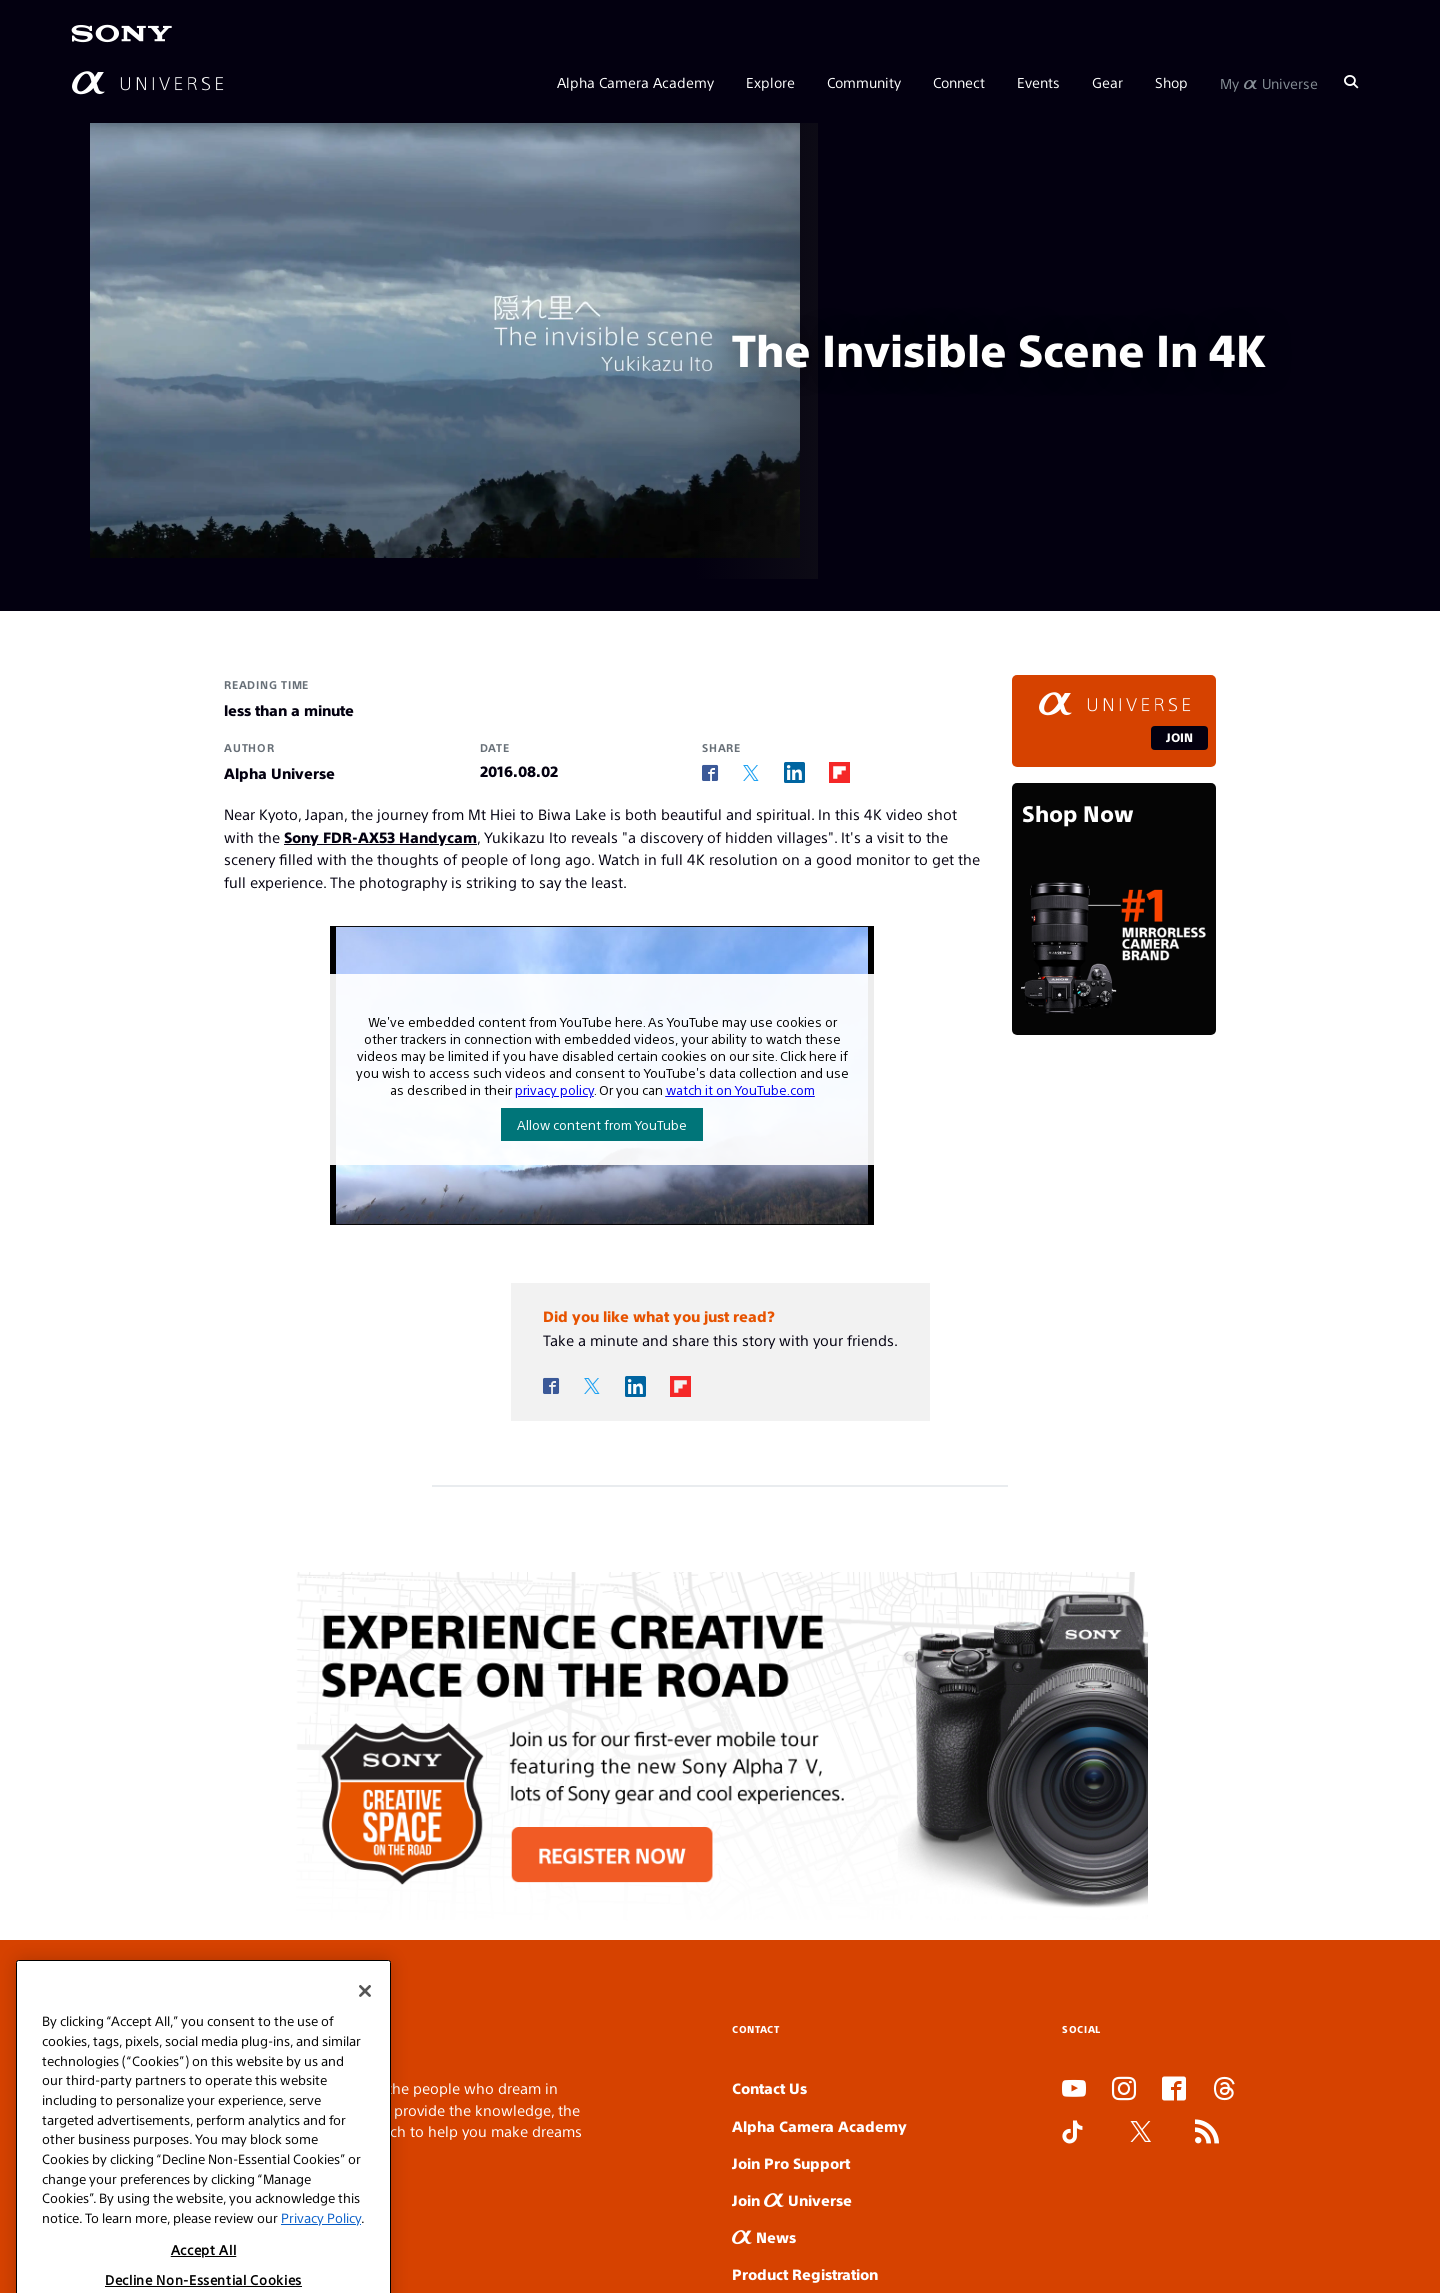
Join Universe (792, 2199)
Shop (1171, 82)
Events (1038, 82)
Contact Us (769, 2087)
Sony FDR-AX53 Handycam (380, 836)
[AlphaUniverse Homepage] (147, 82)
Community (864, 82)
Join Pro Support (791, 2162)
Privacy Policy (321, 2263)
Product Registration (805, 2273)
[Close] (365, 2037)
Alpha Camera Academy (635, 82)
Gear (1107, 82)
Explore (770, 82)
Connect (959, 82)
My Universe (1269, 82)
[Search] (1351, 82)
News (764, 2236)
